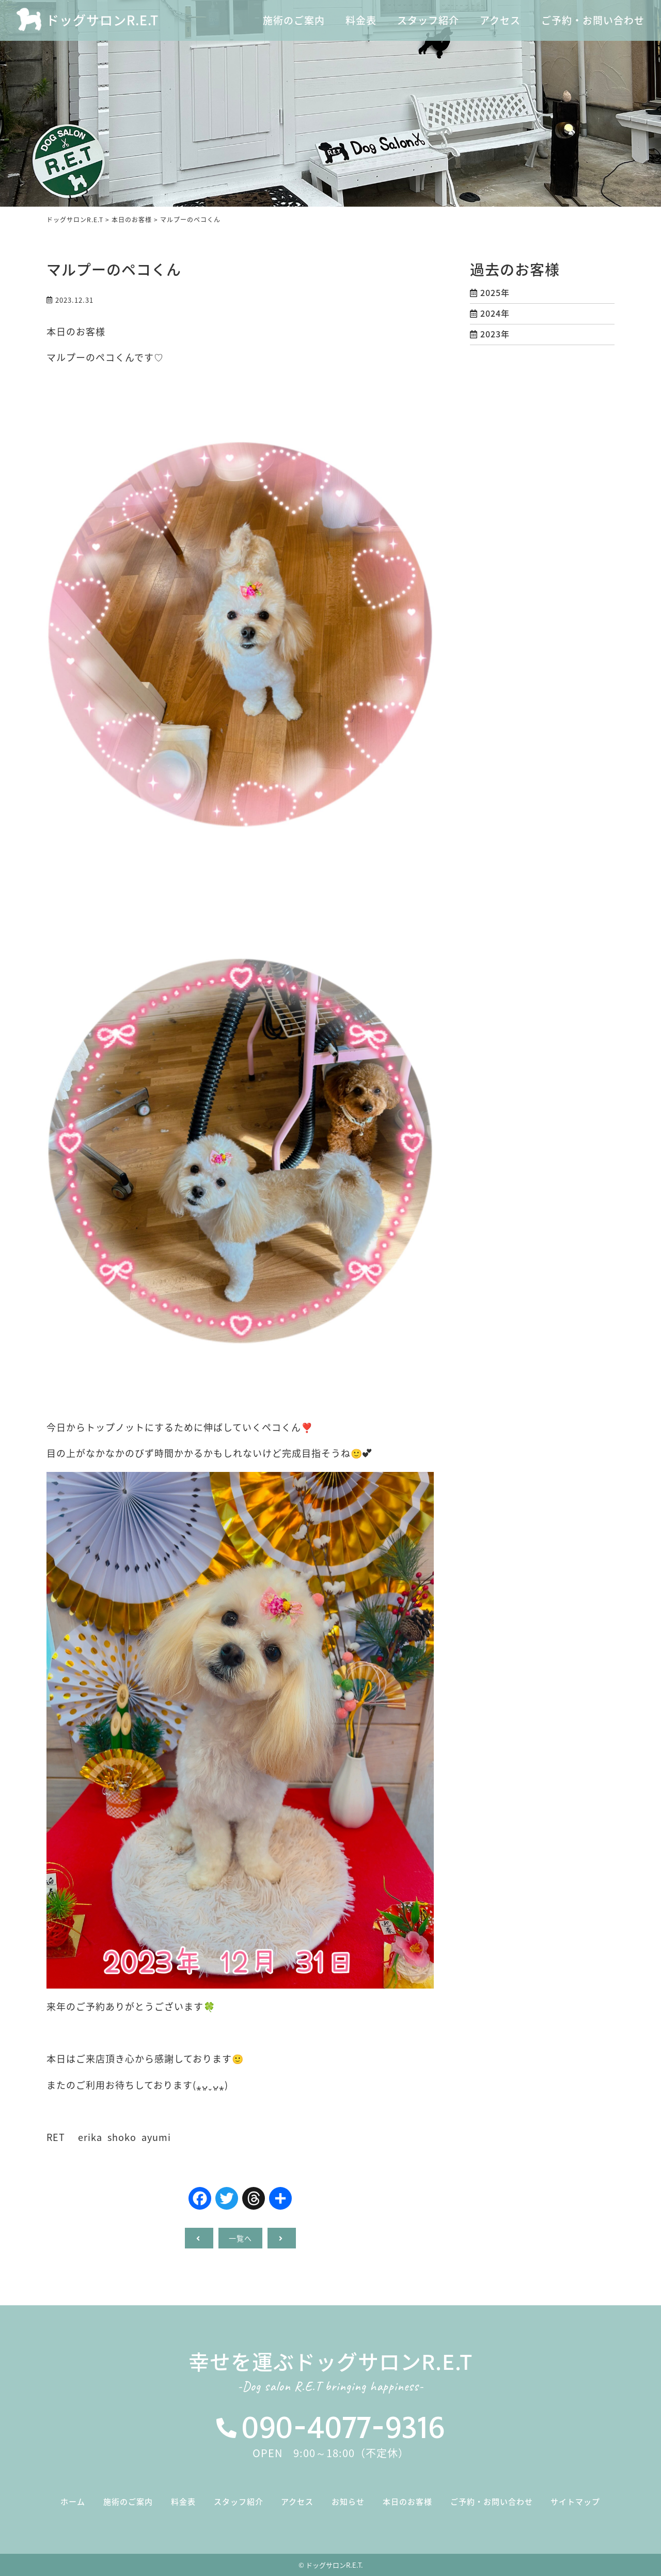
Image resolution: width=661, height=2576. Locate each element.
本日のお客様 (407, 2501)
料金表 (183, 2501)
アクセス (297, 2501)
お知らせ (348, 2501)
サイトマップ (575, 2501)
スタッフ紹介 (238, 2501)
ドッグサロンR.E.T (102, 19)
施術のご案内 (128, 2501)
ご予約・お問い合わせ (491, 2501)
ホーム (72, 2501)
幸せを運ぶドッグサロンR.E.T (330, 2374)
